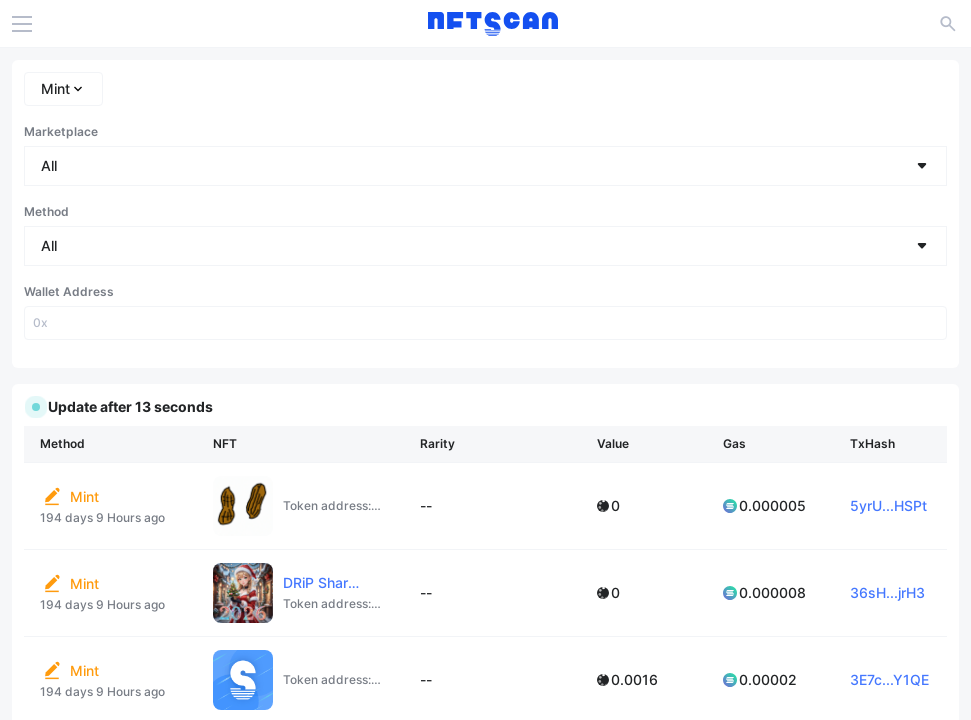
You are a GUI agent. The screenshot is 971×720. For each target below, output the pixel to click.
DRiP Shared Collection (358, 582)
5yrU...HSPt (888, 505)
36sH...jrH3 (887, 592)
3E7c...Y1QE (889, 679)
